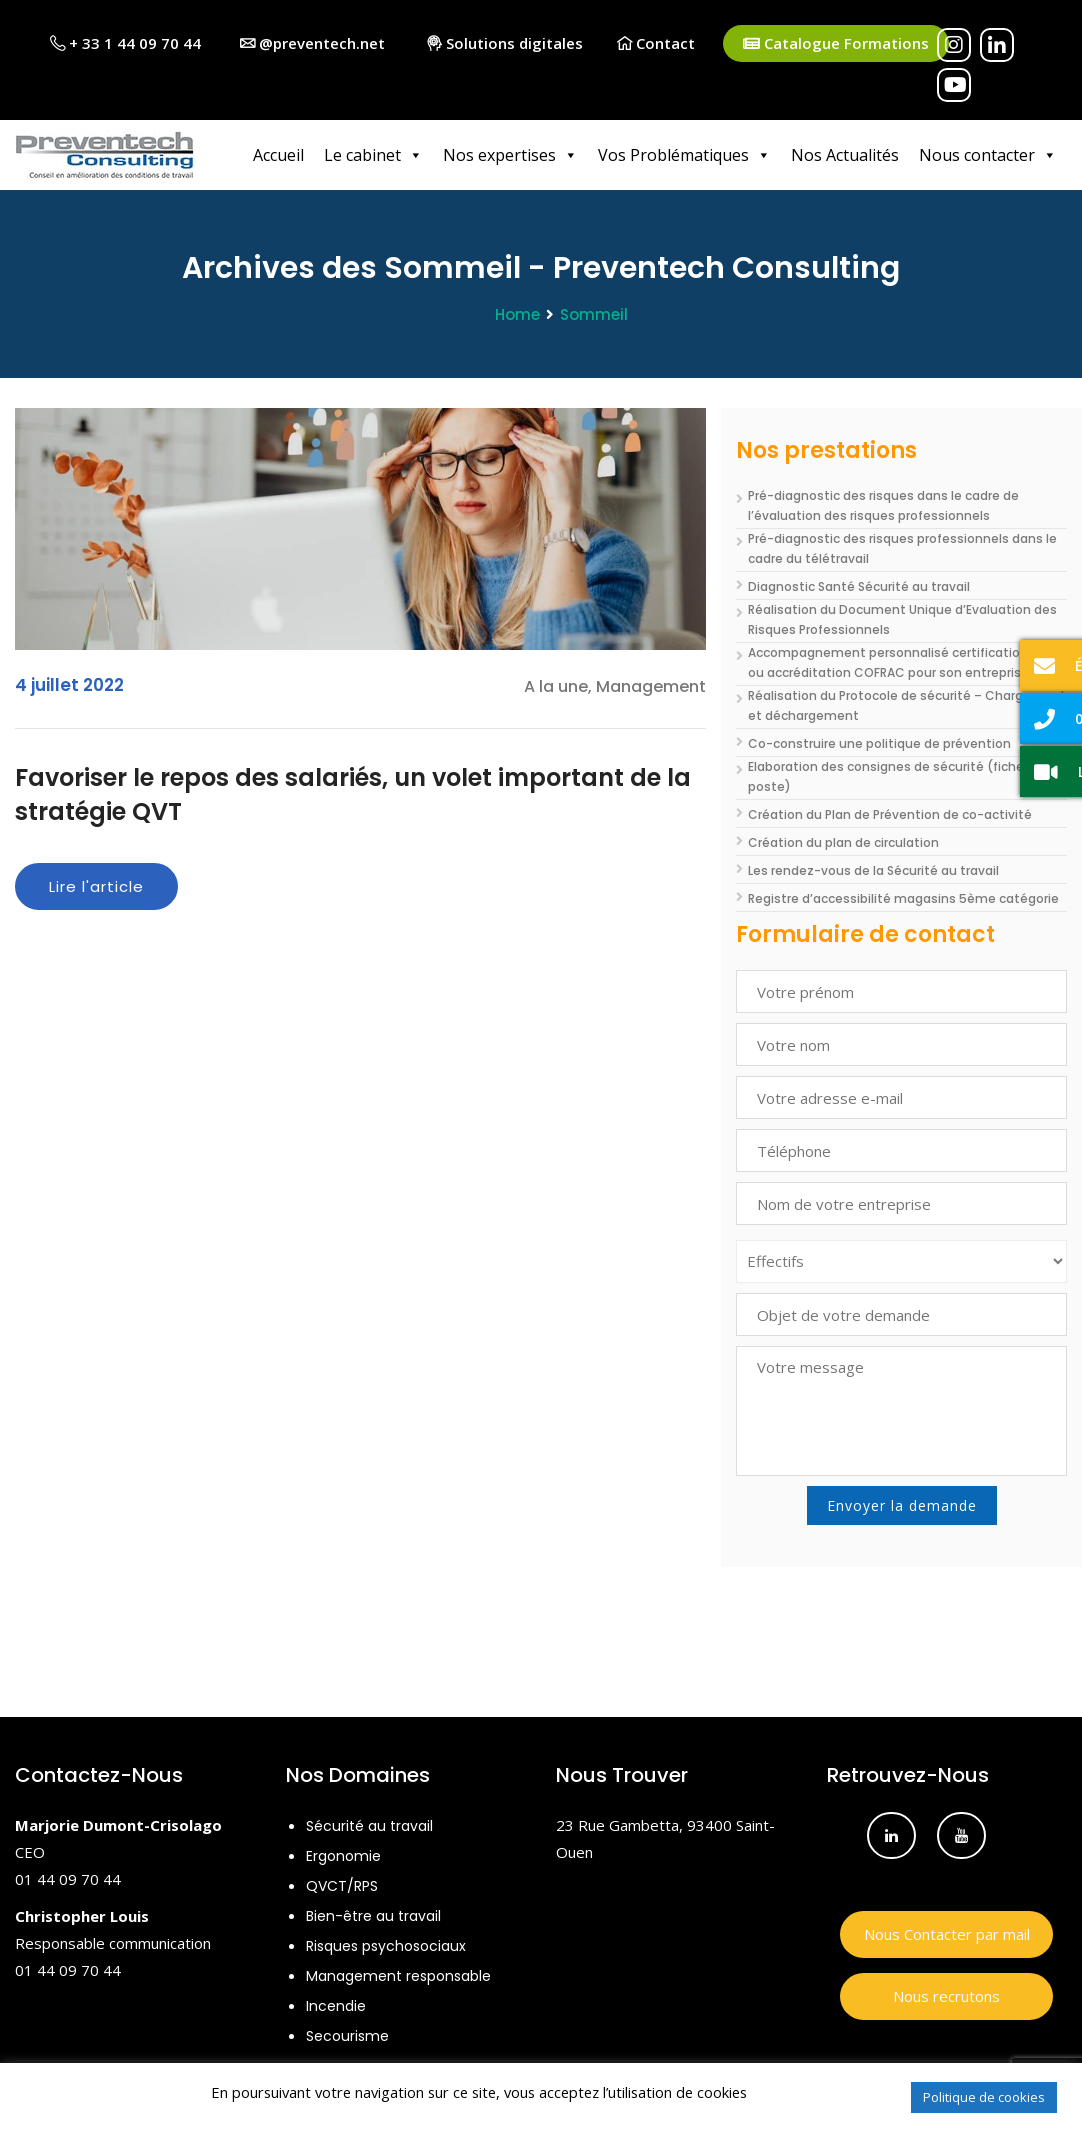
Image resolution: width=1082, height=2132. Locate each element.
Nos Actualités (845, 155)
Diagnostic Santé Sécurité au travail (859, 586)
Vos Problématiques (684, 155)
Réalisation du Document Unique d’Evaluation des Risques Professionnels (902, 619)
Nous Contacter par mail (947, 1934)
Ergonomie (343, 1856)
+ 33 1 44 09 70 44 (125, 43)
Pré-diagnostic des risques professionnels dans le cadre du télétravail (902, 548)
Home (517, 314)
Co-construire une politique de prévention (879, 743)
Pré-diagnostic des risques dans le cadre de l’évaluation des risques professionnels (883, 505)
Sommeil (594, 314)
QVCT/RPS (342, 1886)
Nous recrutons (946, 1996)
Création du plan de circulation (843, 842)
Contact (656, 43)
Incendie (336, 2006)
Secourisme (347, 2036)
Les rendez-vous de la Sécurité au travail (873, 870)
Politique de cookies (984, 2097)
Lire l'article (96, 886)
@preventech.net (312, 43)
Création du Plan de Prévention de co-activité (890, 814)
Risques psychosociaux (386, 1946)
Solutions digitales (505, 43)
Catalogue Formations (836, 43)
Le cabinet (373, 155)
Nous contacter (988, 155)
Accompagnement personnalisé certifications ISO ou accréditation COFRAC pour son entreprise (903, 662)
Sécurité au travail (369, 1826)
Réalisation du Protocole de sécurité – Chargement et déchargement (907, 705)
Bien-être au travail (373, 1916)
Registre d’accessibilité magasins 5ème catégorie (903, 898)
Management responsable (398, 1976)
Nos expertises (510, 155)
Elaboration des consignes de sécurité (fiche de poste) (895, 776)
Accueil (278, 155)
